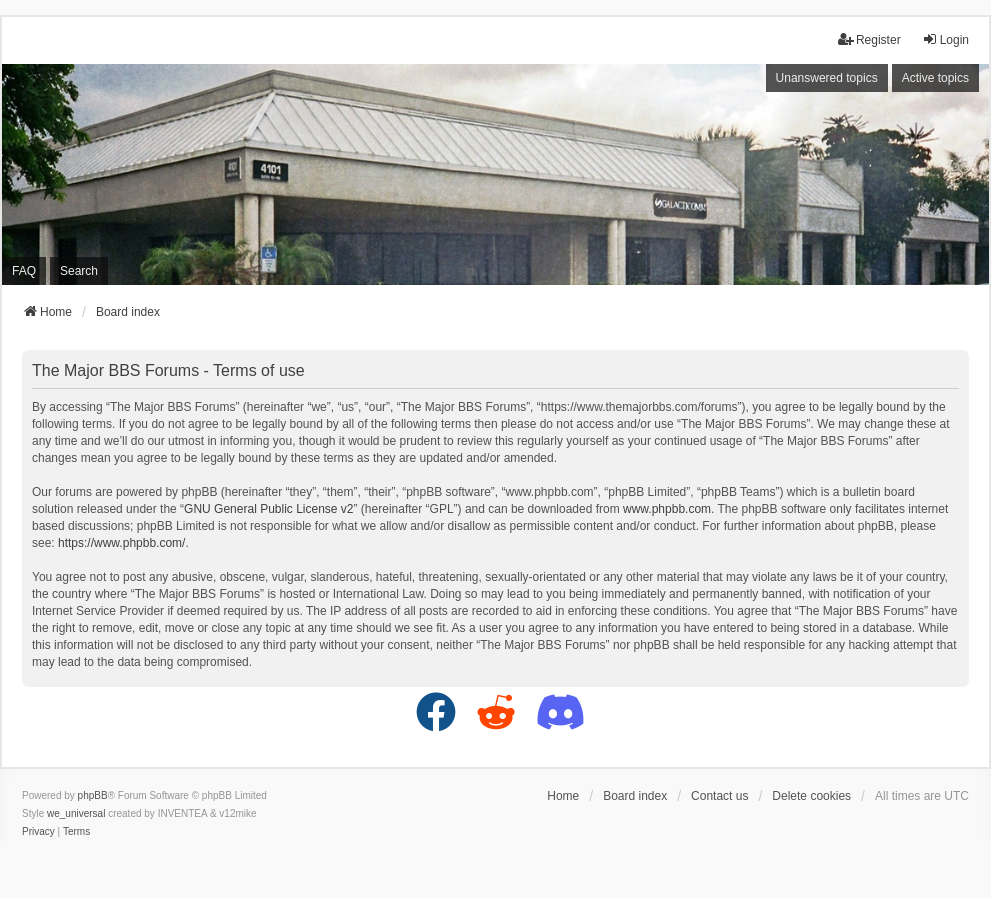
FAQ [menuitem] (24, 271)
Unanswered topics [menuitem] (827, 78)
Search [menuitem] (79, 271)
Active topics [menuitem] (935, 78)
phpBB (93, 795)
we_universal (76, 813)
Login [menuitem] (945, 39)
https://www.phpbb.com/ (121, 543)
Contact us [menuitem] (719, 796)
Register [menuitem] (869, 39)
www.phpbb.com (667, 509)
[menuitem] (38, 832)
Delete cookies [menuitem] (811, 796)
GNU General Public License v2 (268, 509)
